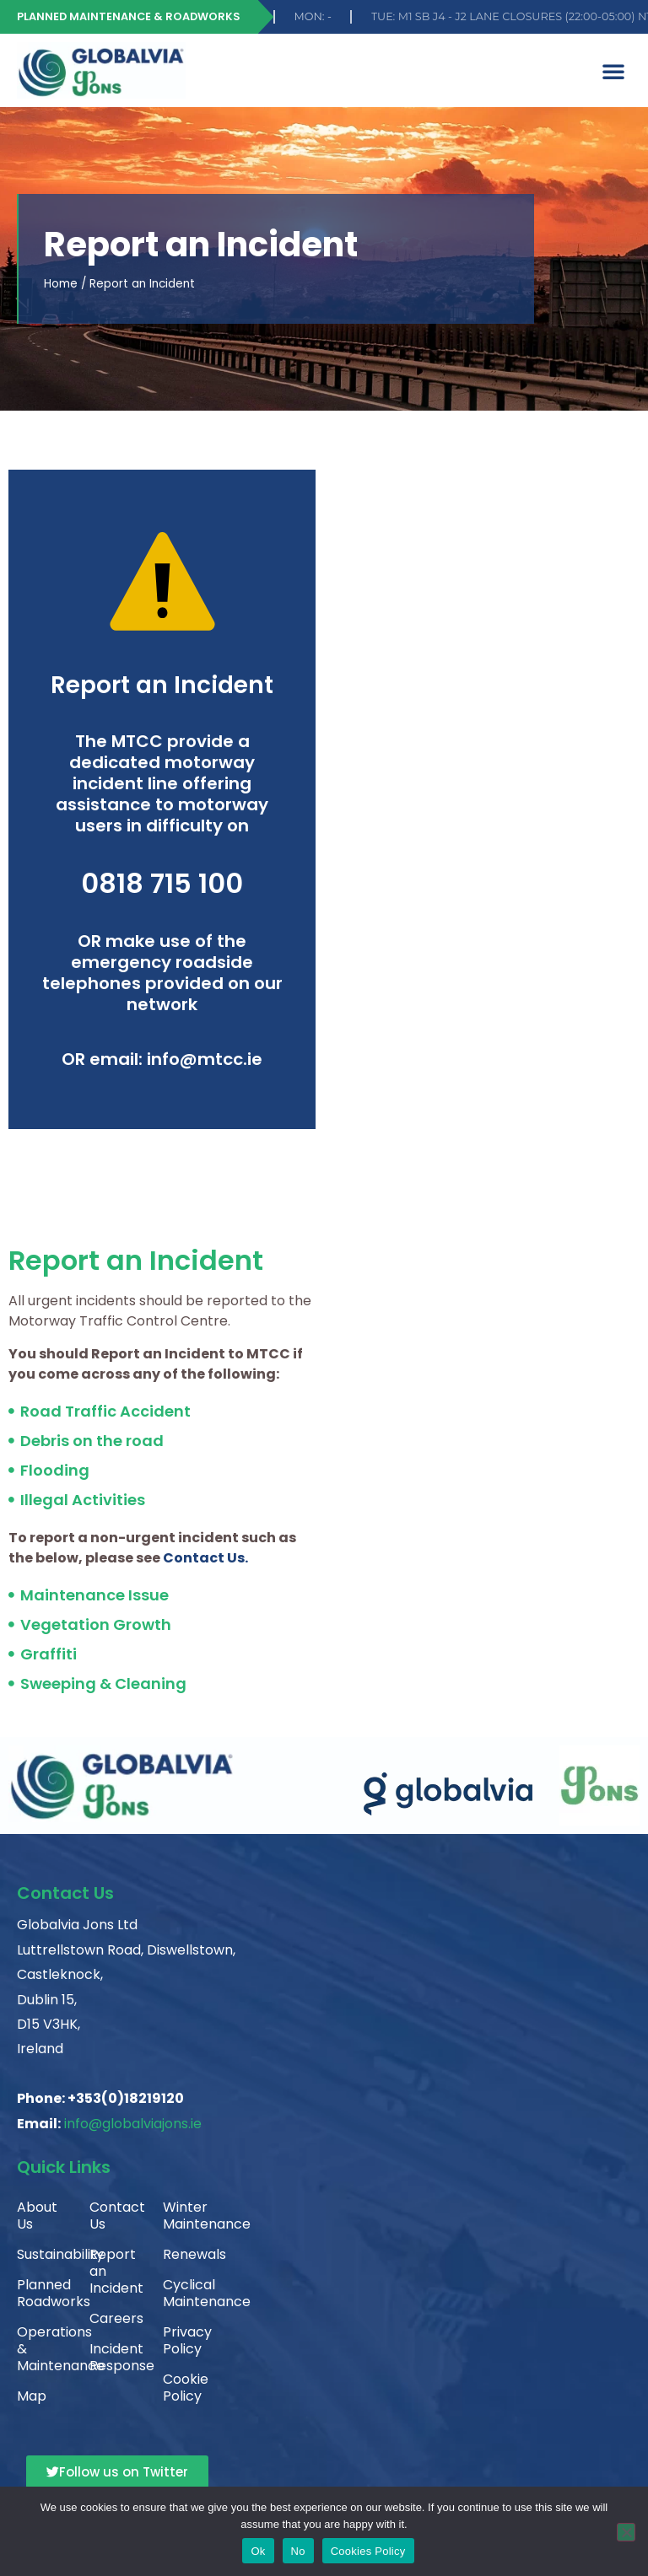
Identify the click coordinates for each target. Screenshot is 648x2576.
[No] (626, 2532)
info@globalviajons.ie (133, 2123)
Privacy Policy (185, 2340)
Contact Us (112, 2215)
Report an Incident (112, 2271)
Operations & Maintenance (39, 2348)
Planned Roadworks (39, 2293)
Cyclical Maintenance (185, 2293)
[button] (613, 71)
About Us (37, 2215)
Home (61, 284)
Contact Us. (205, 1558)
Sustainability (39, 2254)
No (298, 2551)
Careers (112, 2318)
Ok (258, 2551)
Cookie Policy (185, 2387)
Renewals (185, 2254)
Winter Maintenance (185, 2215)
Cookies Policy (368, 2551)
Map (31, 2396)
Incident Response (112, 2357)
